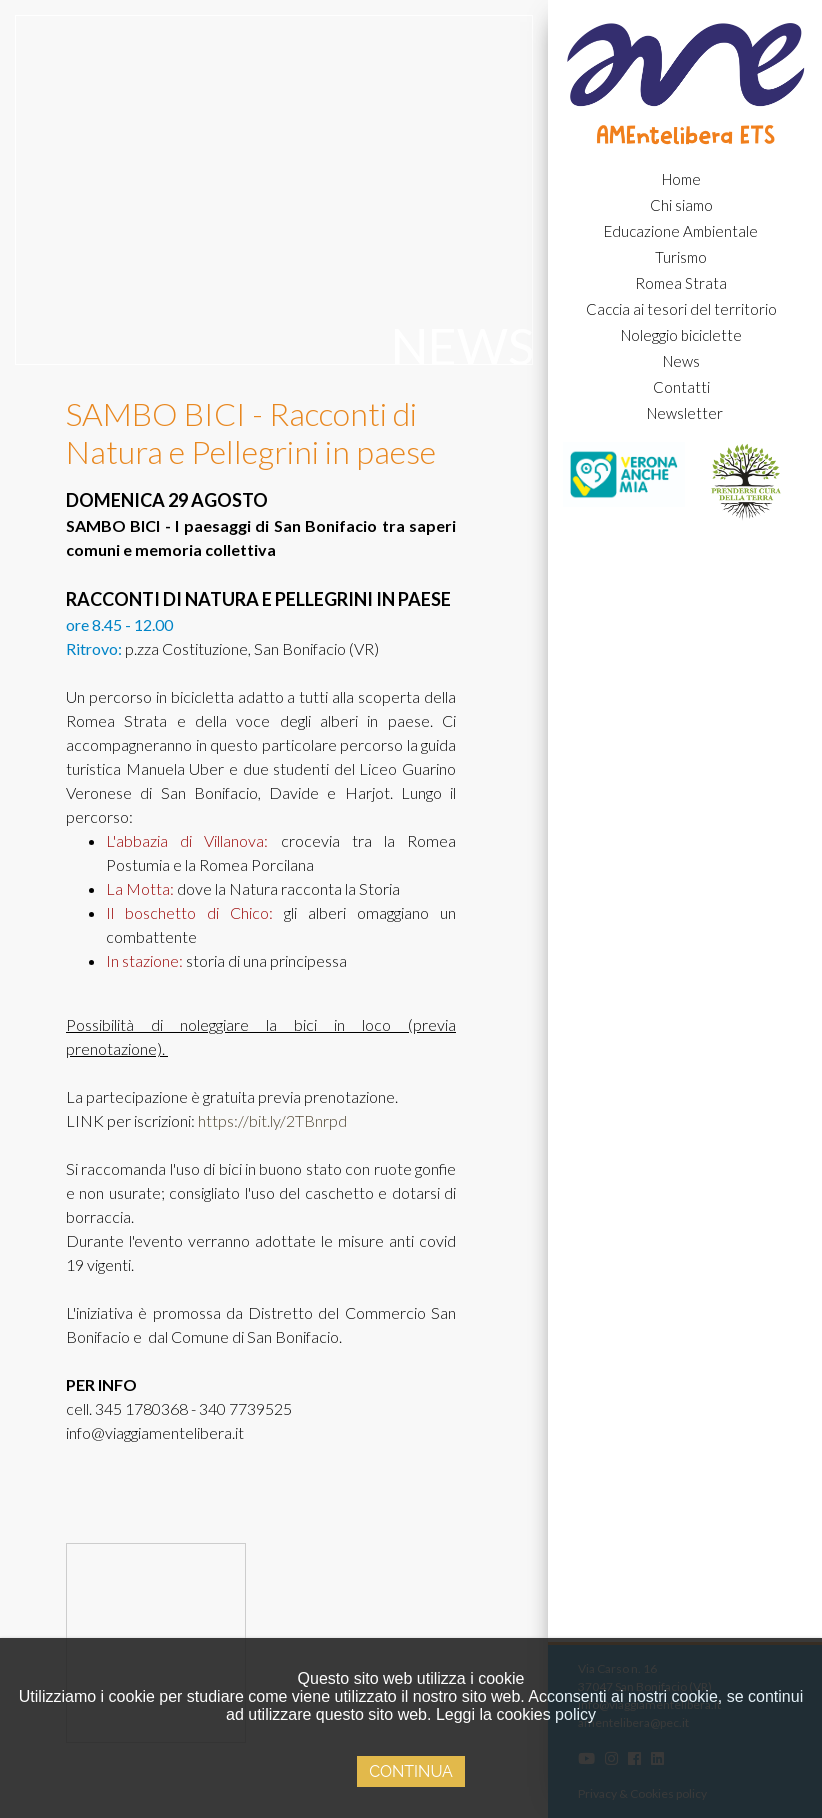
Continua (411, 1771)
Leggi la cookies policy (516, 1714)
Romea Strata (681, 283)
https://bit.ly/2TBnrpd (272, 1120)
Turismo (681, 257)
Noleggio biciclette (681, 335)
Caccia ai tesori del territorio (681, 309)
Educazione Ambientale (681, 231)
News (681, 361)
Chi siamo (681, 205)
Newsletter (685, 413)
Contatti (681, 387)
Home (681, 179)
